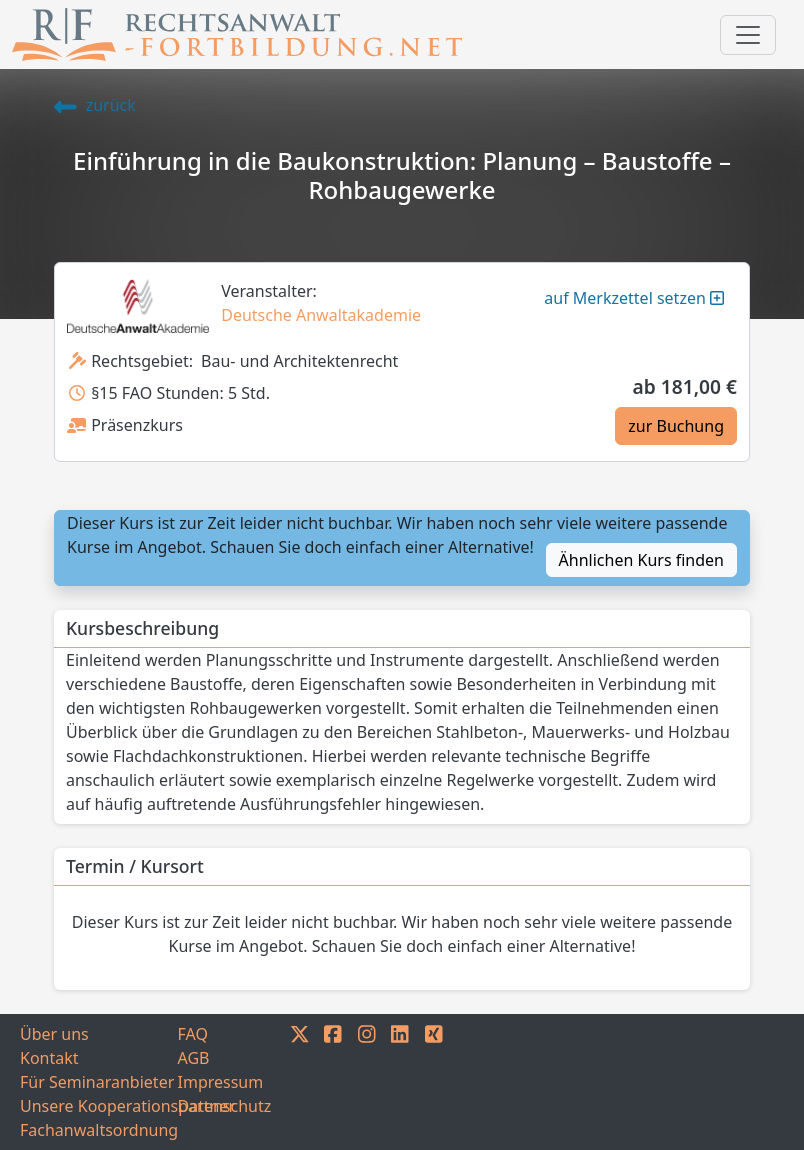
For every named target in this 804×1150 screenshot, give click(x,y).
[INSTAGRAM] (367, 1082)
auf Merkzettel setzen (634, 298)
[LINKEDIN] (400, 1082)
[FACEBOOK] (333, 1082)
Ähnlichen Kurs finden (641, 560)
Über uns (54, 1034)
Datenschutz (225, 1106)
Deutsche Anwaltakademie (321, 315)
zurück (95, 105)
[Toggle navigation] (748, 35)
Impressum (221, 1082)
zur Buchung (676, 426)
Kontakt (49, 1058)
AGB (194, 1058)
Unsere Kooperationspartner (99, 1106)
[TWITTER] (300, 1082)
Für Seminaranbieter (97, 1082)
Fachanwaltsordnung (99, 1130)
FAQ (193, 1034)
